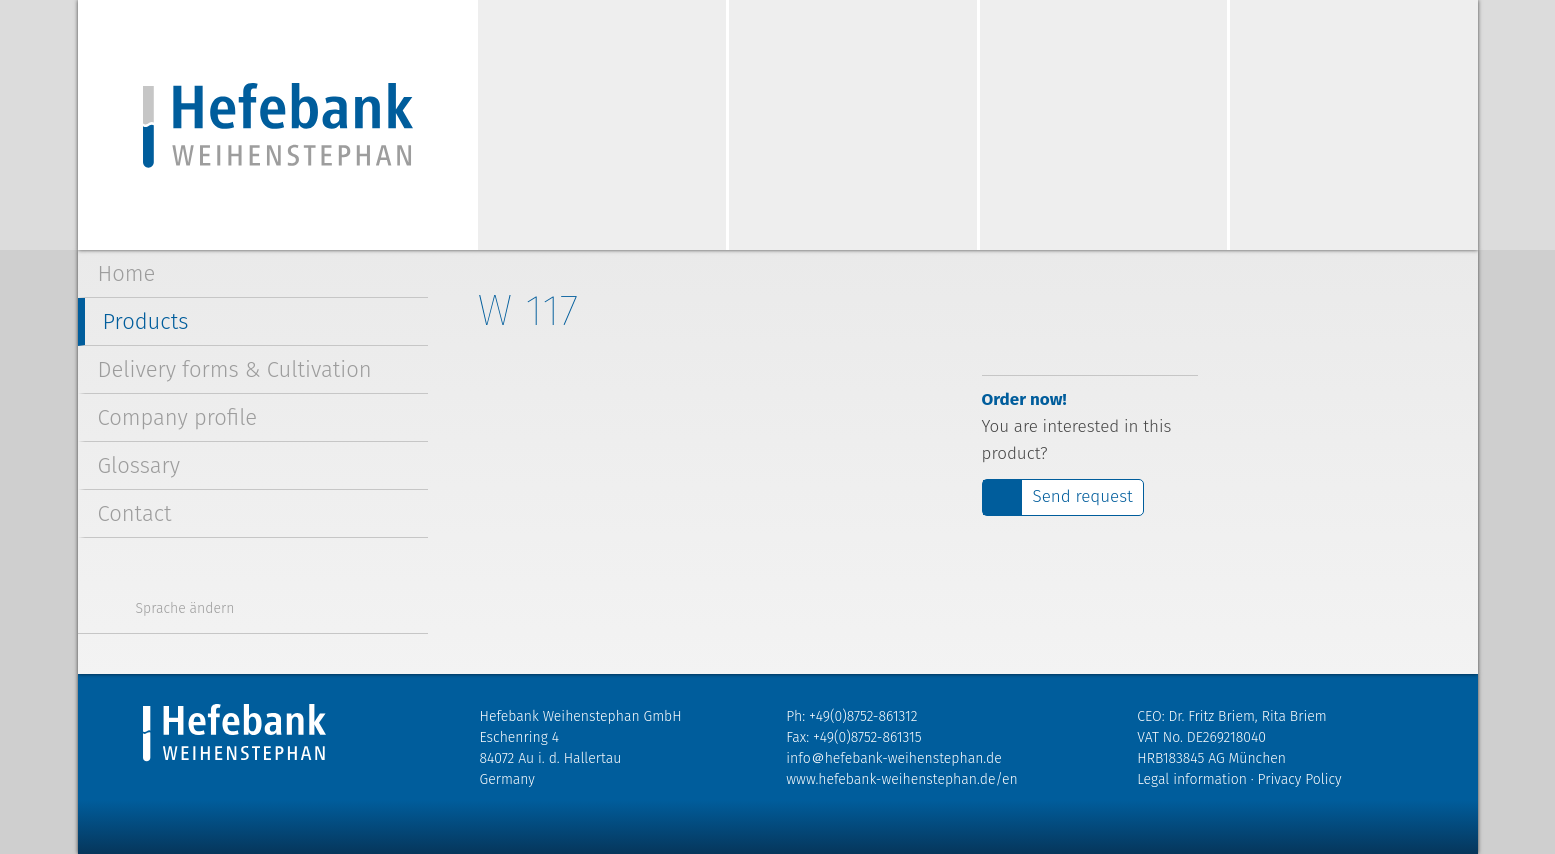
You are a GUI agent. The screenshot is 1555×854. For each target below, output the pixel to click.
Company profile (178, 417)
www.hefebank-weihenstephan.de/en (901, 779)
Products (146, 321)
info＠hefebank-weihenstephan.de (893, 758)
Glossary (139, 465)
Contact (135, 513)
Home (127, 273)
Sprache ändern (185, 608)
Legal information (1192, 779)
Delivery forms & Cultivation (235, 369)
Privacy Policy (1300, 779)
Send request (1083, 496)
